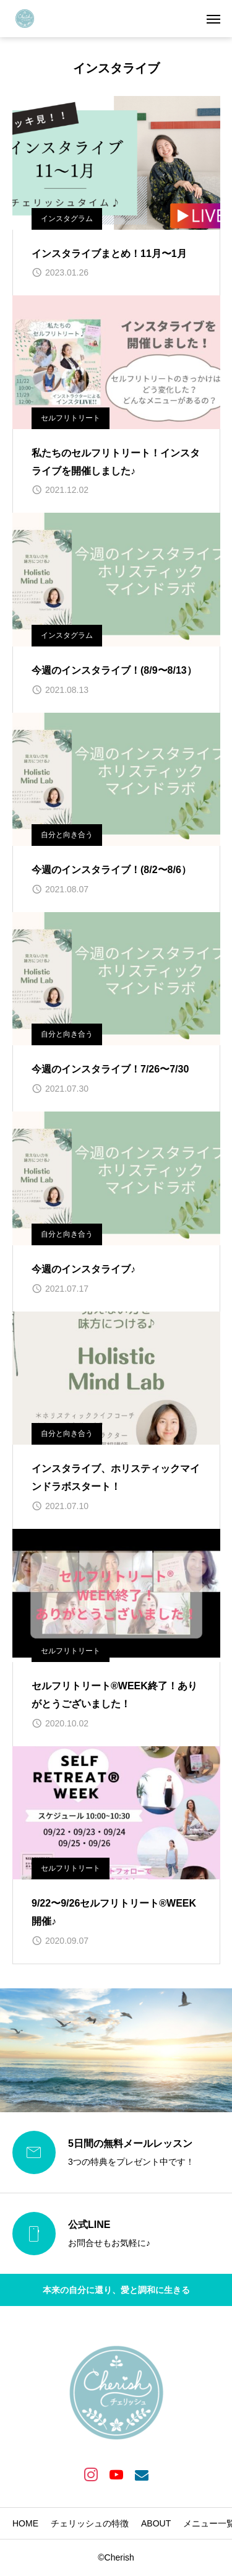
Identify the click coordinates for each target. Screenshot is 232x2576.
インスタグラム (67, 218)
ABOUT (156, 2523)
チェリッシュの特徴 (90, 2523)
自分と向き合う (67, 834)
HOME (25, 2523)
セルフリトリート (70, 418)
